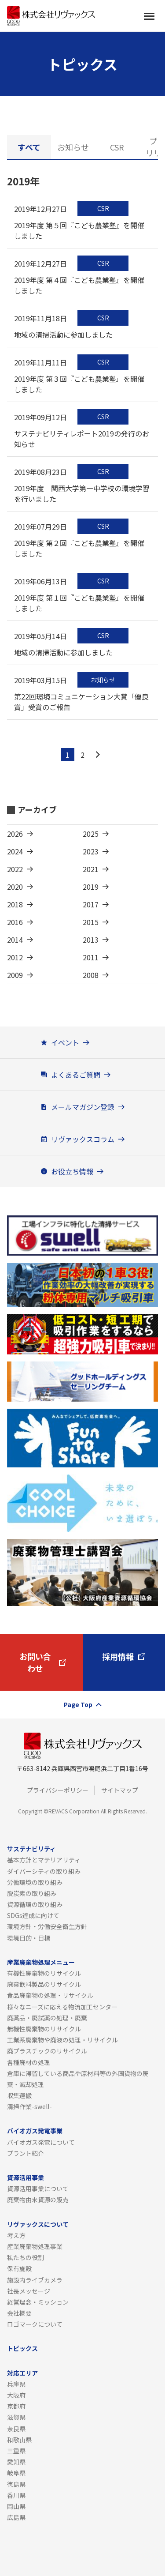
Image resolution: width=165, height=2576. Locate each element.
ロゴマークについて (34, 2324)
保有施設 (19, 2268)
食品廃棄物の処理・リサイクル (50, 1995)
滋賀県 (16, 2417)
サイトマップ (119, 1790)
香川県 (16, 2495)
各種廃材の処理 (28, 2062)
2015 (91, 922)
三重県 (16, 2450)
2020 (15, 886)
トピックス (22, 2348)
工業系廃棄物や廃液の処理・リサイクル (62, 2039)
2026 (15, 833)
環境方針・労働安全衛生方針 (47, 1926)
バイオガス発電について (41, 2142)
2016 (15, 922)
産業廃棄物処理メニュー (41, 1962)
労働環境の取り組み (34, 1882)
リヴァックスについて (38, 2224)
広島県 (16, 2517)
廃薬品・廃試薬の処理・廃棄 (47, 2017)
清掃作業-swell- (29, 2106)
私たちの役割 (25, 2257)
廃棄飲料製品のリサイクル (44, 1984)
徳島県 (16, 2484)
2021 (91, 869)
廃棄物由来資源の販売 (38, 2199)
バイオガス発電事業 (34, 2130)
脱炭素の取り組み (31, 1893)
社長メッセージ (28, 2290)
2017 (91, 904)
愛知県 (16, 2461)
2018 (15, 904)
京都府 (16, 2406)
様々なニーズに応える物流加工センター (62, 2006)
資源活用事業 (25, 2177)
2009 (15, 975)
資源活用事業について (38, 2188)
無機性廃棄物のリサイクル (44, 2028)
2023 (91, 851)
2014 (15, 939)
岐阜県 (16, 2472)
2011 (91, 957)
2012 (15, 957)
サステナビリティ (31, 1848)
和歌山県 (19, 2439)
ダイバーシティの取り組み (44, 1871)
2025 (91, 833)
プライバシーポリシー (57, 1790)
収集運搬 (19, 2095)
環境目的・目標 (28, 1937)
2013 (91, 939)
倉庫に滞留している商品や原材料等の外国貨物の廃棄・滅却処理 (78, 2079)
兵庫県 (16, 2384)
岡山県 (16, 2506)
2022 (15, 869)
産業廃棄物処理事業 (34, 2246)
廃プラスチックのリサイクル (47, 2050)
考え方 (16, 2235)
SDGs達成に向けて (33, 1915)
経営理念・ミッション (38, 2302)
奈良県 (16, 2428)
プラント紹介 (25, 2153)
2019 (91, 886)
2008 (91, 975)
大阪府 (16, 2395)
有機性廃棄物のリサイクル (44, 1973)
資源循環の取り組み (34, 1904)
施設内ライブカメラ (34, 2279)
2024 (15, 851)
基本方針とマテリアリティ (44, 1859)
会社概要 (19, 2313)
